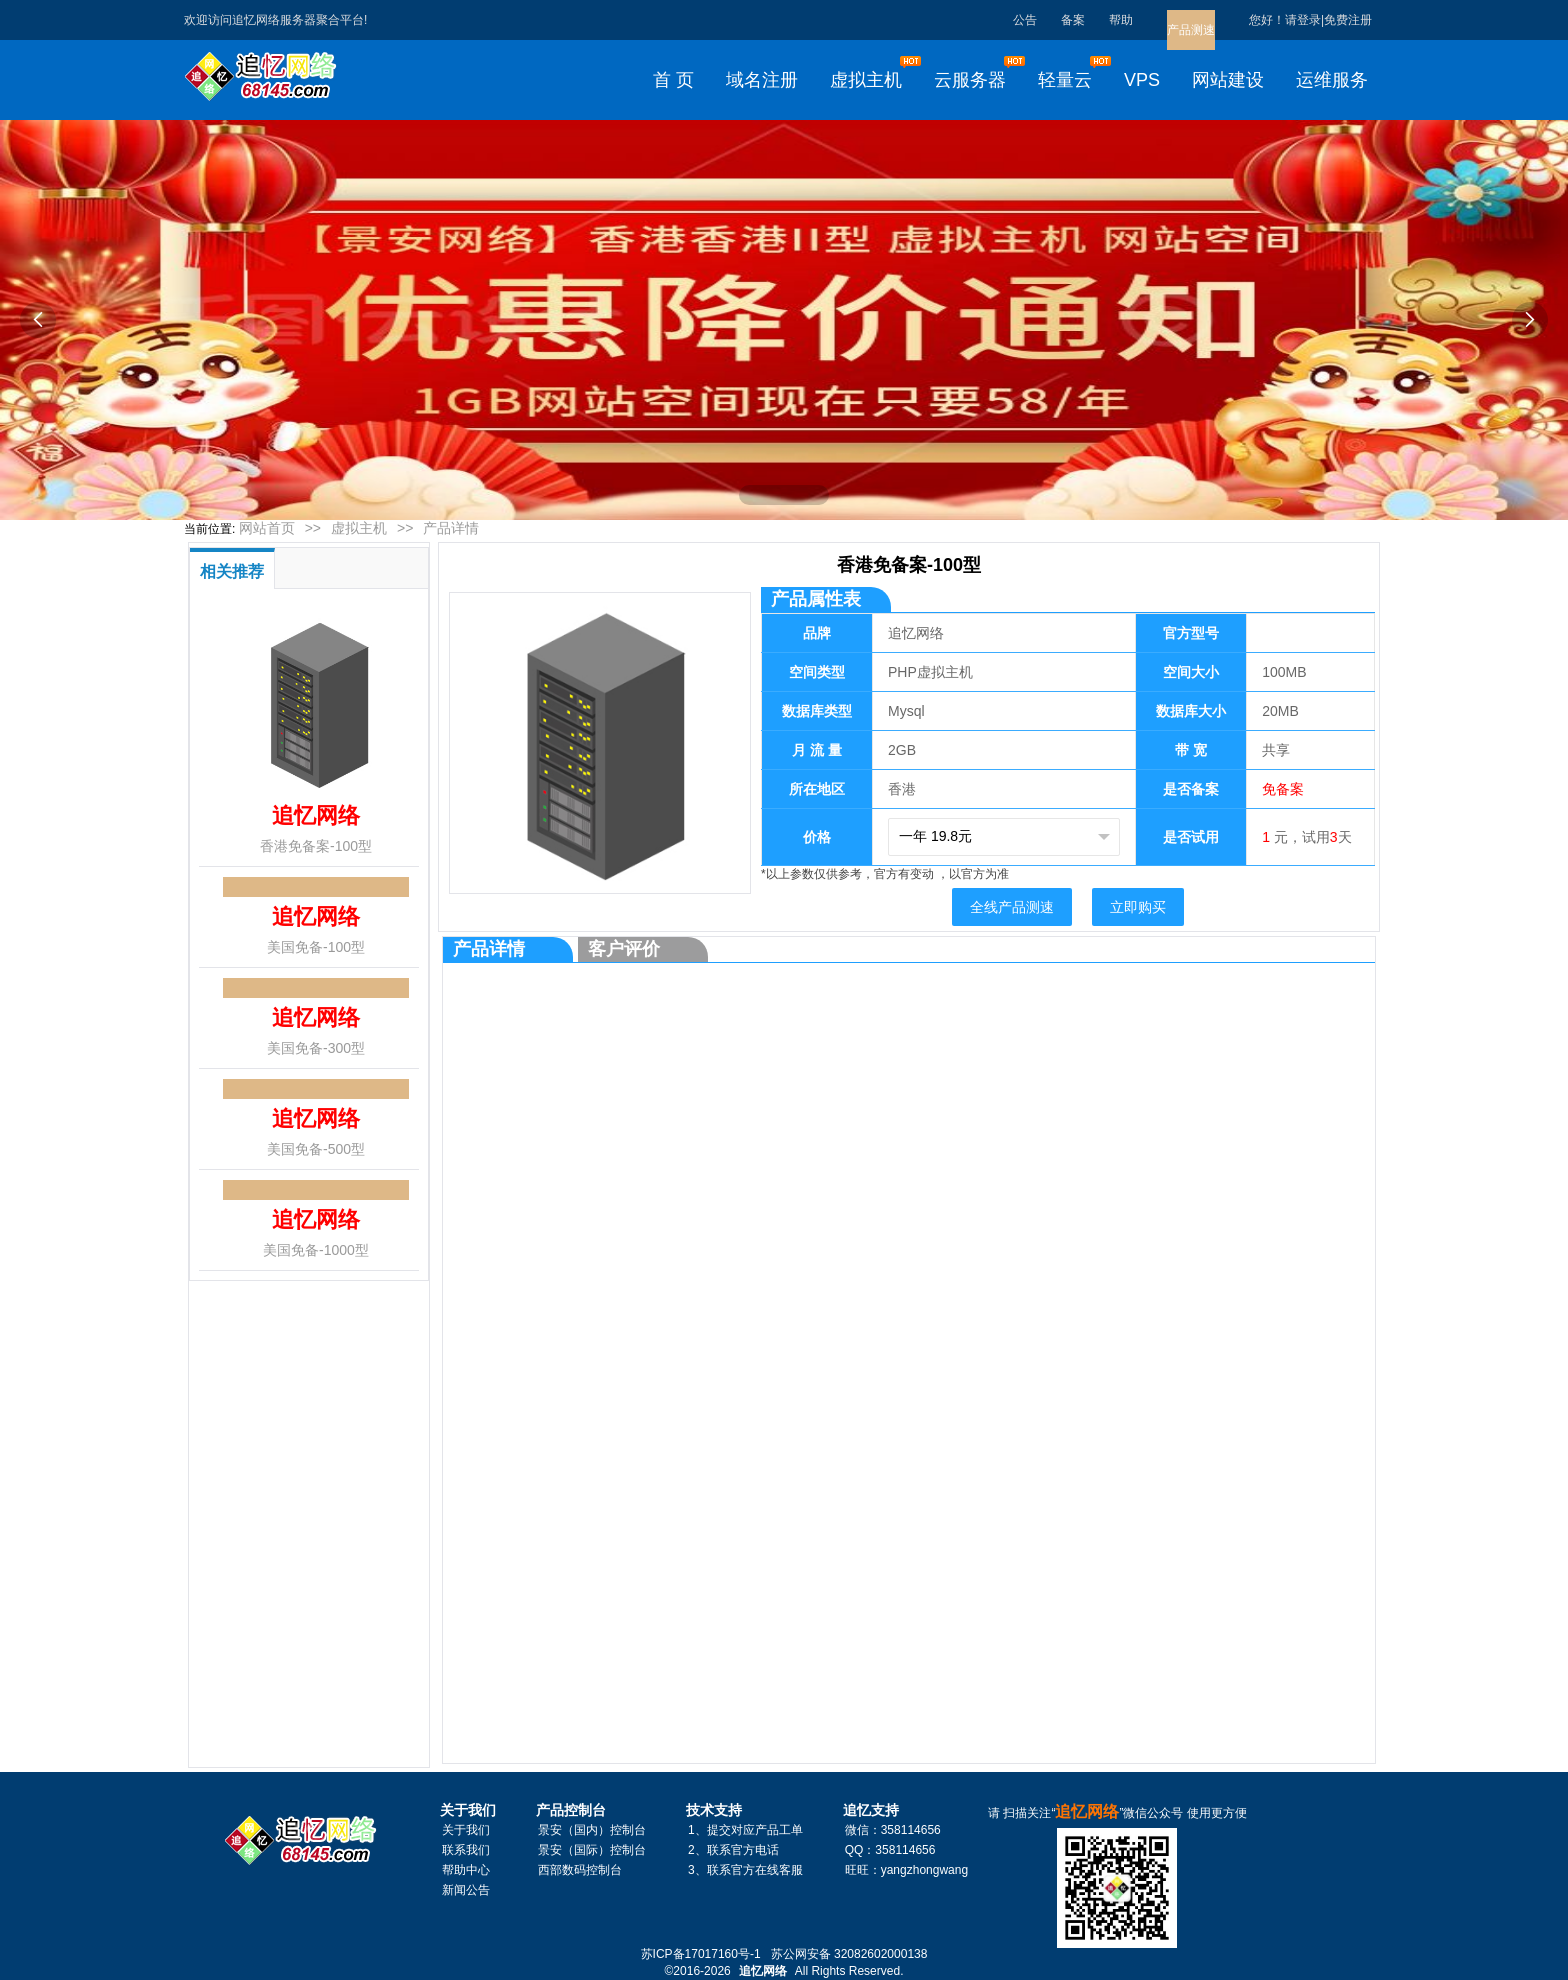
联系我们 (466, 1850)
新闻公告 (466, 1890)
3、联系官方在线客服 (745, 1870)
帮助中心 (466, 1870)
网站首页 (267, 528)
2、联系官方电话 (733, 1850)
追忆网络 (763, 1971)
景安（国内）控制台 (592, 1830)
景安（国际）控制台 (592, 1850)
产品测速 (1191, 30)
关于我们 (466, 1830)
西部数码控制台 (580, 1870)
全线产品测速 (1012, 907)
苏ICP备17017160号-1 (701, 1954)
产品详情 (451, 528)
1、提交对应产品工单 (745, 1830)
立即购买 (1138, 907)
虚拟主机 (359, 528)
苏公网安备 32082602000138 (849, 1954)
